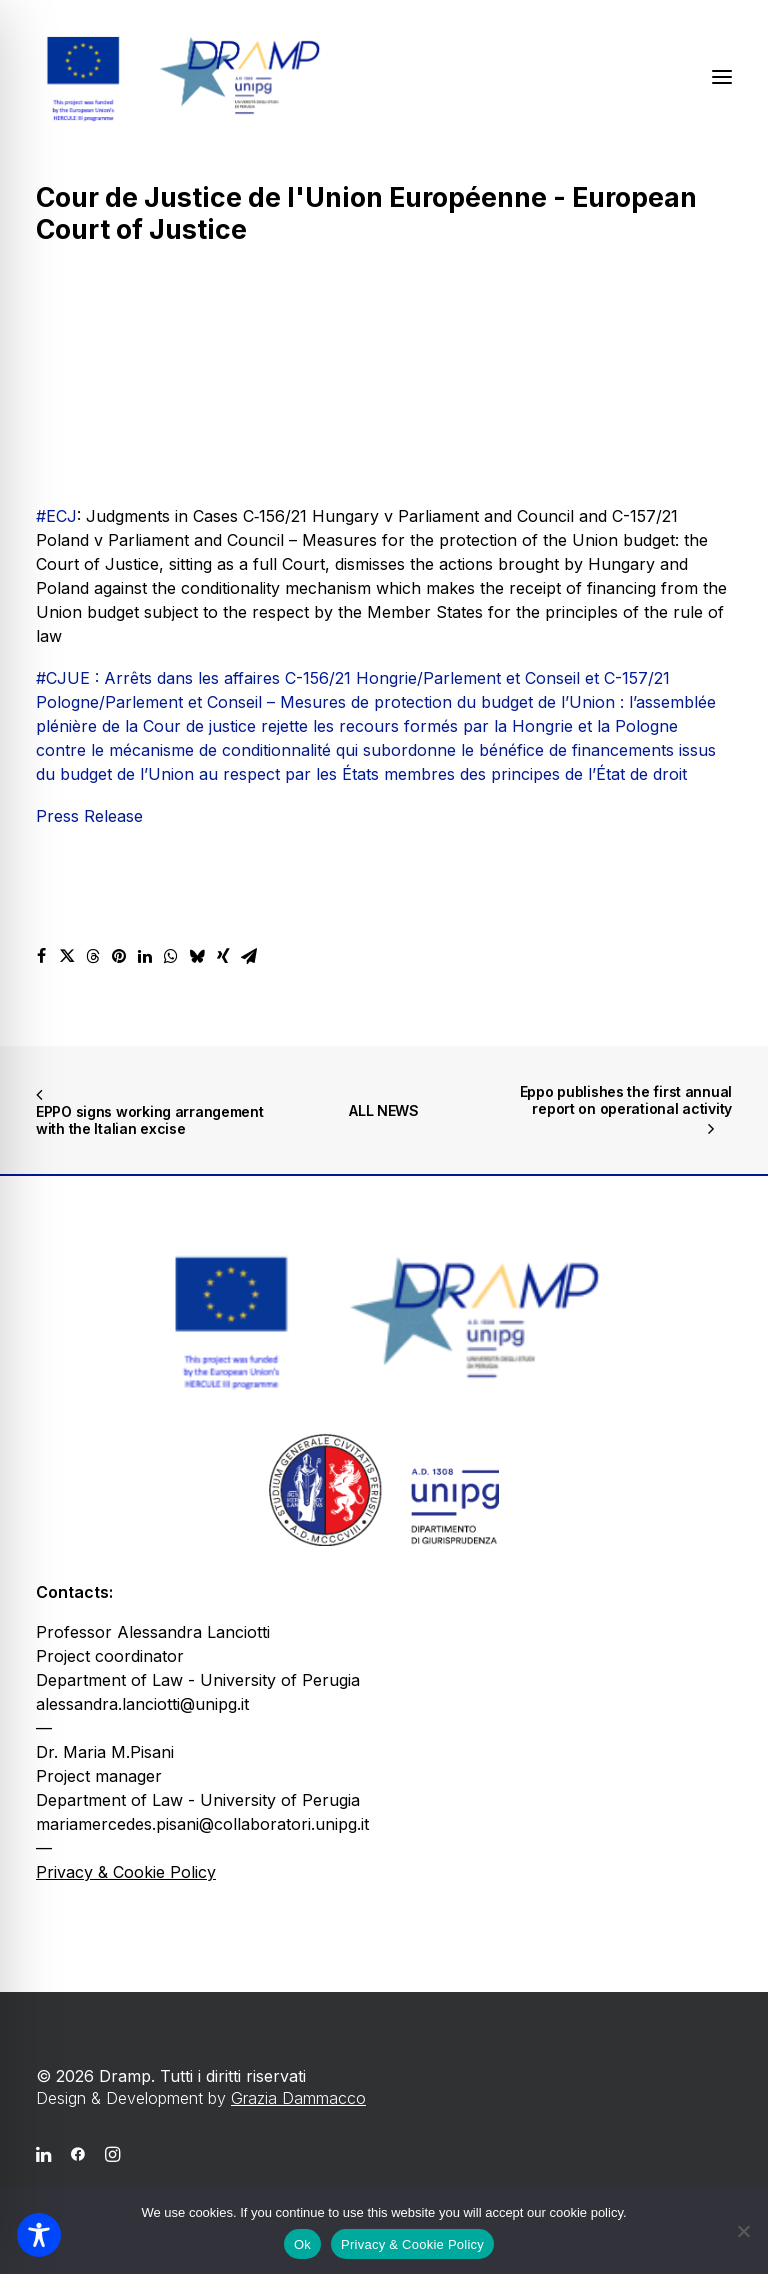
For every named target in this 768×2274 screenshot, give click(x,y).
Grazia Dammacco (298, 2098)
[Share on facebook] (41, 956)
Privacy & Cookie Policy (126, 1872)
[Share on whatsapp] (171, 956)
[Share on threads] (93, 956)
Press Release (89, 816)
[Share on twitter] (67, 956)
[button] (722, 77)
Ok (302, 2244)
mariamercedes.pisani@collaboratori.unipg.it (202, 1824)
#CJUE (63, 678)
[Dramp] (181, 77)
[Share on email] (249, 956)
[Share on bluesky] (197, 956)
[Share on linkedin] (145, 956)
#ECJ (56, 516)
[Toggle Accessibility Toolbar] (39, 2235)
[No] (743, 2231)
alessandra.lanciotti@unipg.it (142, 1704)
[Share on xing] (223, 956)
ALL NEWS (384, 1110)
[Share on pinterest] (119, 956)
